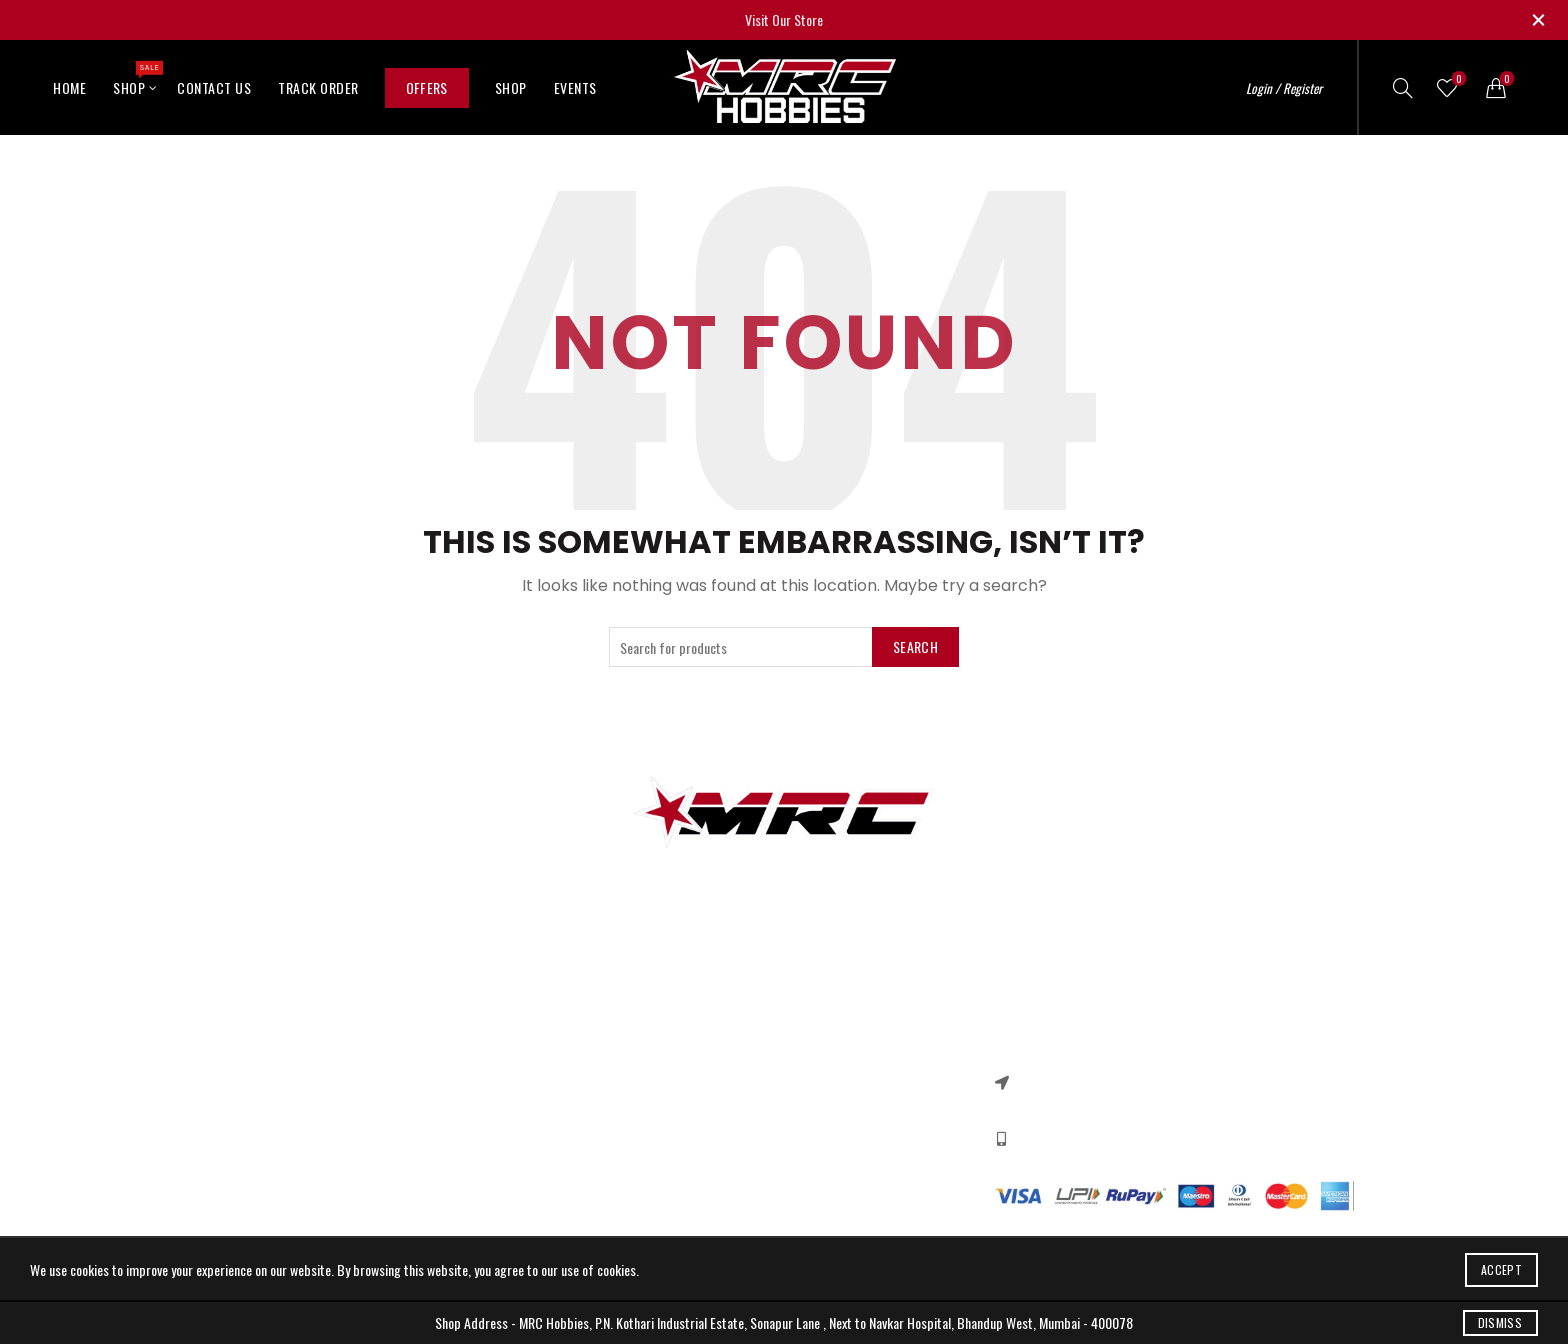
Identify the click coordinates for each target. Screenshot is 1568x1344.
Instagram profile (844, 1031)
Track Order (318, 87)
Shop (135, 79)
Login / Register (1284, 88)
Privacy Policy (639, 1031)
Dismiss (1500, 1322)
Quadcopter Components (279, 1176)
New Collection (837, 1060)
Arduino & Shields (260, 1089)
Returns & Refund (651, 1060)
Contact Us (214, 87)
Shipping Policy (643, 1118)
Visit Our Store (784, 19)
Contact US (439, 1031)
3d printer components (274, 1031)
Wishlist (1456, 79)
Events (575, 87)
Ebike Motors (248, 1147)
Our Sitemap (442, 1089)
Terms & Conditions (656, 1089)
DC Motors (242, 1118)
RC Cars (235, 1060)
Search (915, 646)
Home (69, 87)
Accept (1501, 1269)
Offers (427, 87)
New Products (445, 1060)
